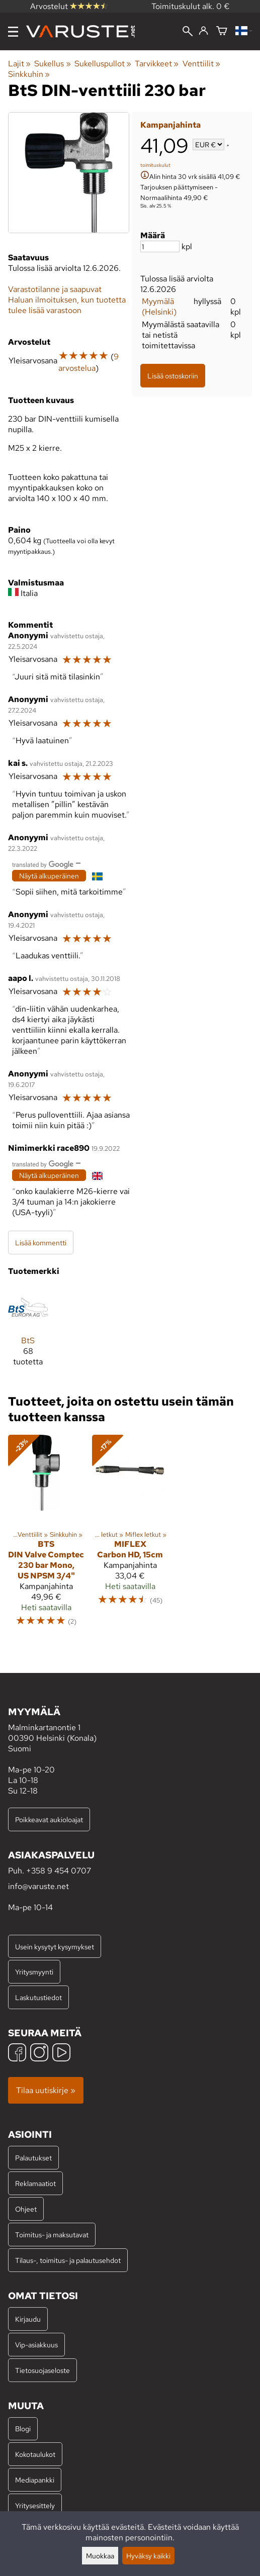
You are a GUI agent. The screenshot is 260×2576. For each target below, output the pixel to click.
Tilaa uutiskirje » (45, 2090)
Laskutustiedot (38, 1997)
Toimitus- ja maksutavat (52, 2234)
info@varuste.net (38, 1886)
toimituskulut (155, 165)
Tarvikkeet (157, 63)
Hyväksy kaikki (148, 2555)
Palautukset (33, 2157)
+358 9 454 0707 (58, 1870)
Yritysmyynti (34, 1971)
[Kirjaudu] (203, 31)
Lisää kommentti (40, 1242)
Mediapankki (34, 2480)
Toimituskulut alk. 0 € (190, 6)
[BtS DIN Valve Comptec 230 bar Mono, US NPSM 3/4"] (46, 1535)
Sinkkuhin (29, 74)
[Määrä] (160, 246)
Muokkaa (100, 2555)
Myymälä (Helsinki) (159, 306)
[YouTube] (61, 2053)
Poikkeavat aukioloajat (49, 1819)
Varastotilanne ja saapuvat (55, 289)
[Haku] (188, 32)
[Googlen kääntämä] (42, 863)
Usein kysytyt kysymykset (54, 1946)
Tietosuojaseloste (42, 2370)
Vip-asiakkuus (36, 2344)
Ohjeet (26, 2209)
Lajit (19, 63)
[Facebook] (17, 2053)
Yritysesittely (35, 2505)
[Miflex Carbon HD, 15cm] (130, 1535)
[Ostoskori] (221, 31)
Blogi (23, 2428)
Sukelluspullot (102, 63)
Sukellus (52, 63)
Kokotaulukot (35, 2454)
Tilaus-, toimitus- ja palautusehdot (68, 2260)
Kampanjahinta (170, 125)
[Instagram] (39, 2053)
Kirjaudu (28, 2319)
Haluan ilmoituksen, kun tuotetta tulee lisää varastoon (67, 305)
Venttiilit (201, 63)
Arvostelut (69, 6)
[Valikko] (13, 32)
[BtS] (28, 1331)
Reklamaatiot (35, 2183)
